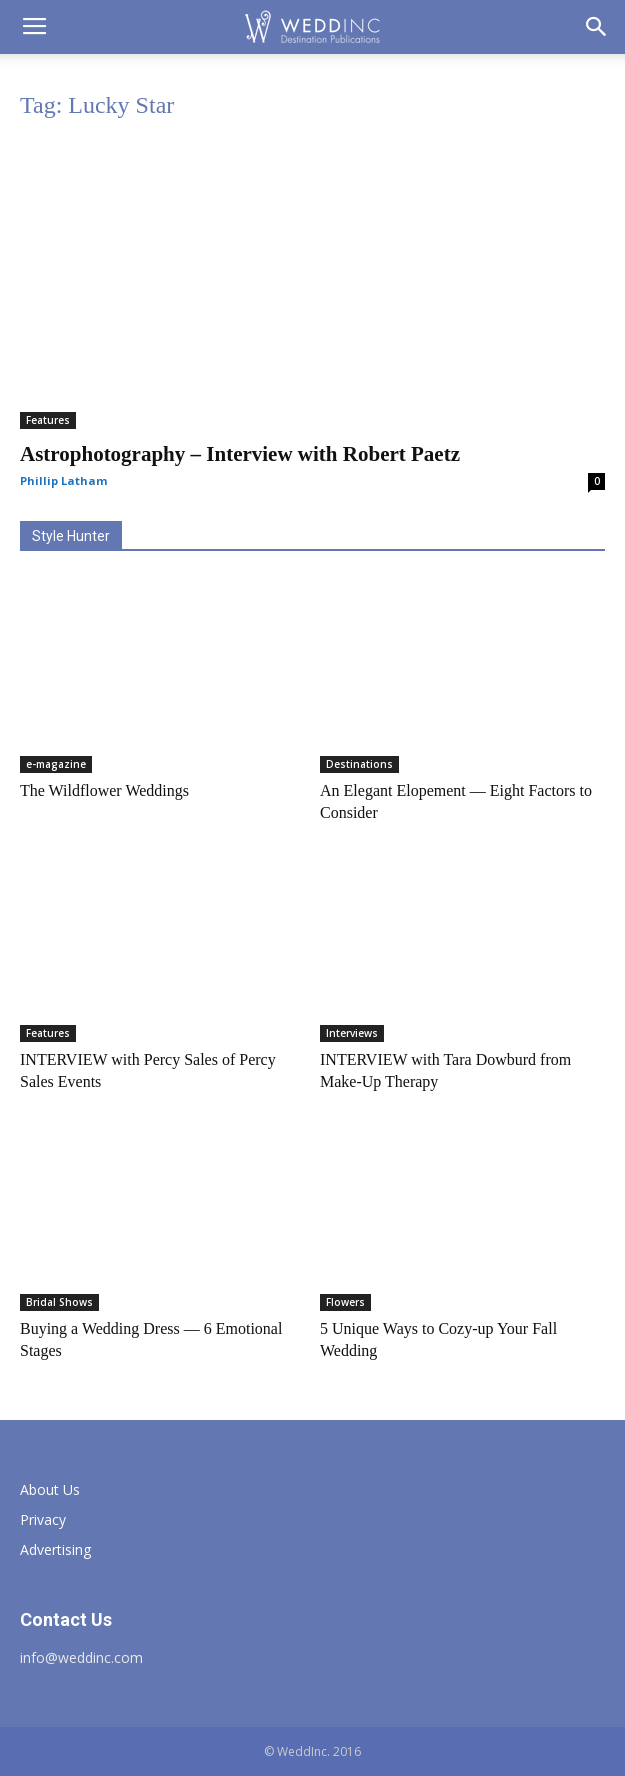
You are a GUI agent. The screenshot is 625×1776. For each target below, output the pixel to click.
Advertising (55, 1549)
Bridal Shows (59, 1302)
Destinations (359, 764)
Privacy (43, 1519)
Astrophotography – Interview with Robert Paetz (240, 454)
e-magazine (56, 764)
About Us (50, 1489)
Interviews (352, 1033)
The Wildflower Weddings (104, 790)
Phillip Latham (63, 480)
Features (48, 420)
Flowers (345, 1302)
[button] (597, 27)
